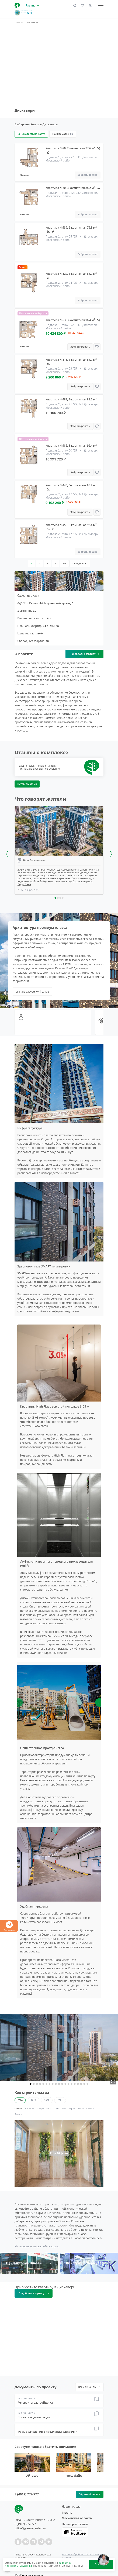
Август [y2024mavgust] (40, 2045)
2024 (20, 2036)
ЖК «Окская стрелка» (28, 2443)
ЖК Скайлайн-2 (24, 2453)
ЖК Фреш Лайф (24, 2511)
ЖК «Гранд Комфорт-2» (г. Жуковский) (38, 2480)
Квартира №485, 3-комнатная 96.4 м (71, 445)
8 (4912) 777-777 (27, 2367)
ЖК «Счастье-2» (24, 2469)
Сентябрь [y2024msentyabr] (30, 2045)
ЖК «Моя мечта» (25, 2438)
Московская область (77, 2391)
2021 (60, 2036)
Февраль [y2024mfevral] (90, 2045)
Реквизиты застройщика (35, 2276)
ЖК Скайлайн (23, 2517)
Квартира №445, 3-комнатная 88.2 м (71, 485)
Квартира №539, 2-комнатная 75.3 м (71, 227)
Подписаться (9, 1926)
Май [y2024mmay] (64, 2045)
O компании (53, 2526)
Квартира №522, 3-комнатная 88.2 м (71, 274)
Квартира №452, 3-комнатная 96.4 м (71, 525)
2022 (46, 2036)
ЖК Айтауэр (22, 2459)
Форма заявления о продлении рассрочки (47, 2305)
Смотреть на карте (31, 134)
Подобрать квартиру (83, 653)
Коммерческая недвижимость (37, 2536)
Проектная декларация (34, 2290)
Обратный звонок (89, 2367)
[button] (7, 854)
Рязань (67, 2386)
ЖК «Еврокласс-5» (26, 2501)
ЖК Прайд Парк (24, 2506)
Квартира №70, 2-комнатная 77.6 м (70, 148)
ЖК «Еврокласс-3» (26, 2490)
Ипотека (84, 2531)
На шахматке (62, 134)
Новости (21, 2526)
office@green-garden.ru (30, 2401)
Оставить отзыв (27, 784)
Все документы (90, 2260)
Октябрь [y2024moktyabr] (19, 2045)
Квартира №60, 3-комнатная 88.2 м (70, 188)
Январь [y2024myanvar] (18, 2051)
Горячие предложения (47, 2531)
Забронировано (88, 174)
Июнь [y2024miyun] (57, 2045)
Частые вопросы (76, 2526)
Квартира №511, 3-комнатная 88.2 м (71, 360)
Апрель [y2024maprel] (72, 2045)
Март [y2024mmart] (81, 2045)
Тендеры (35, 2526)
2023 (33, 2036)
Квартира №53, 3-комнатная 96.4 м (70, 320)
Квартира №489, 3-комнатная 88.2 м (71, 399)
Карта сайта (71, 2536)
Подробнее (24, 884)
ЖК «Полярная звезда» (29, 2448)
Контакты (22, 2531)
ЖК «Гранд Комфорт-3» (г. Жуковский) (38, 2474)
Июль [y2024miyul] (49, 2045)
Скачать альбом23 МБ (32, 991)
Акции (71, 2531)
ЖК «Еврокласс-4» (26, 2496)
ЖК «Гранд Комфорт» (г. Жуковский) (37, 2485)
